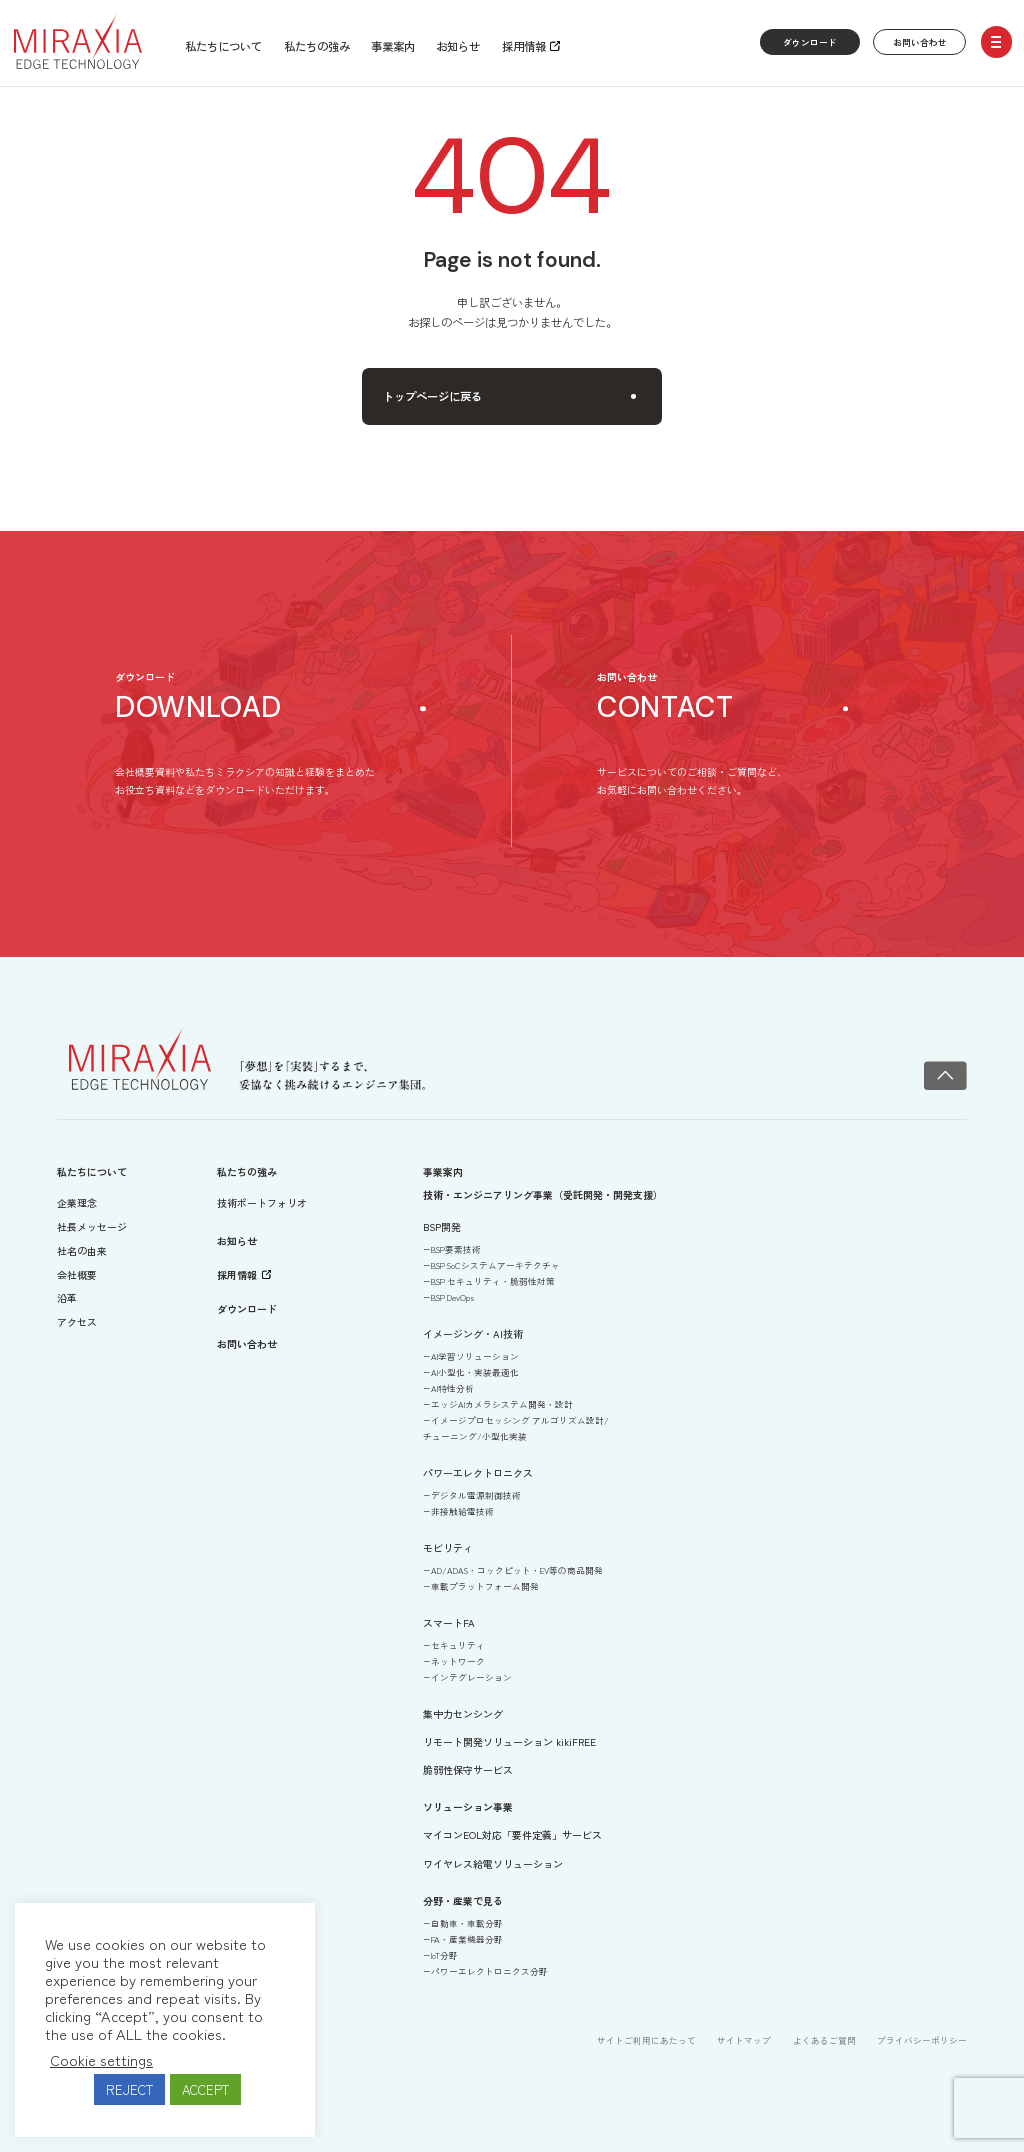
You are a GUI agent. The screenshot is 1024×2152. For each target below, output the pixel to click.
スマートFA (449, 1622)
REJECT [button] (129, 2089)
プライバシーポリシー (922, 2040)
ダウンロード (810, 42)
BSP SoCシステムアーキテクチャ (495, 1265)
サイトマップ (744, 2040)
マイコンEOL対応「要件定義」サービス (512, 1834)
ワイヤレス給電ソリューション (493, 1863)
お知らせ (458, 46)
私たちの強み (317, 46)
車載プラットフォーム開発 (485, 1586)
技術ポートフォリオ (262, 1202)
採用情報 (524, 46)
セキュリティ (458, 1645)
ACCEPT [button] (205, 2089)
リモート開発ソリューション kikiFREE (509, 1741)
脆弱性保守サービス (468, 1769)
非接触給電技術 (462, 1511)
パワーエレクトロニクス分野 (489, 1971)
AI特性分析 (452, 1388)
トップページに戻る (509, 396)
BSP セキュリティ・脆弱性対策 (493, 1281)
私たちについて (223, 46)
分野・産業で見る (463, 1900)
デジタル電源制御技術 (476, 1495)
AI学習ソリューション (475, 1356)
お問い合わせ (920, 42)
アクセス (77, 1321)
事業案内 (393, 46)
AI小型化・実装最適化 (475, 1372)
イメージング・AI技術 (473, 1333)
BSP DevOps (452, 1297)
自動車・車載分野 (467, 1923)
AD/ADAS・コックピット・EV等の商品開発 (517, 1570)
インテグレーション (471, 1677)
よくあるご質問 (824, 2040)
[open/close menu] (996, 41)
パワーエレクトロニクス (478, 1472)
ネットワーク (458, 1661)
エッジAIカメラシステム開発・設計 (502, 1404)
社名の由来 (82, 1250)
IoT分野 (444, 1955)
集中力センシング (463, 1713)
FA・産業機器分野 (467, 1939)
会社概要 (77, 1274)
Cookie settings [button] (101, 2060)
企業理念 (77, 1202)
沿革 (67, 1297)
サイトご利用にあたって (646, 2040)
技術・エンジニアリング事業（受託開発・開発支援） (543, 1194)
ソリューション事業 (468, 1806)
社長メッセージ (92, 1226)
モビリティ (448, 1547)
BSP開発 (442, 1226)
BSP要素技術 (456, 1249)
